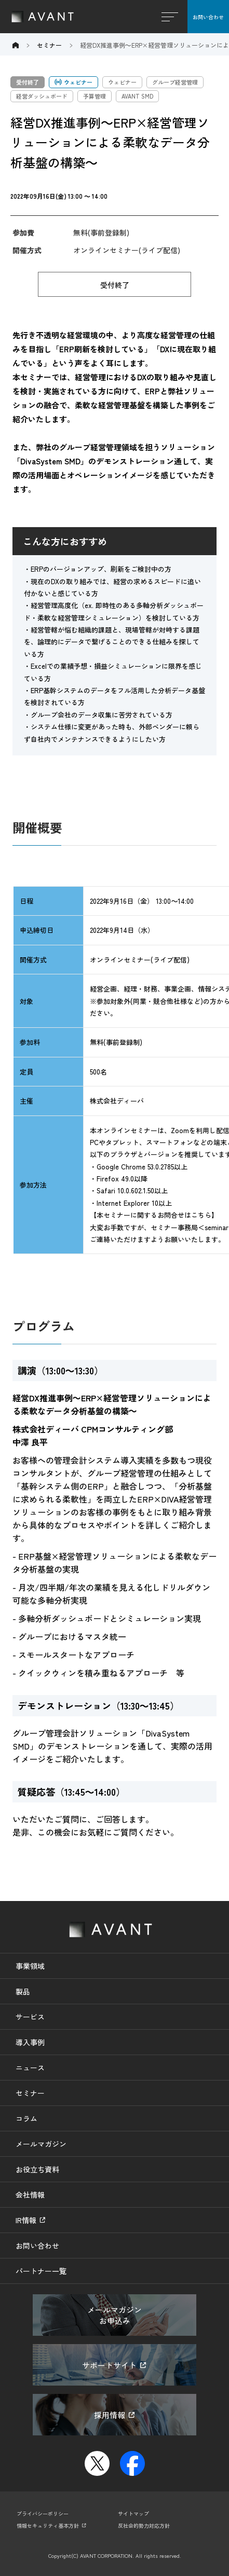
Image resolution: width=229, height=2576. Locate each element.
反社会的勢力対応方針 (144, 2525)
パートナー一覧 (41, 2271)
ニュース (30, 2067)
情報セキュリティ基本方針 (48, 2525)
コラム (26, 2118)
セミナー (30, 2093)
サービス (30, 2017)
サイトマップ (133, 2513)
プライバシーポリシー (43, 2513)
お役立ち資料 (37, 2169)
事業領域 (30, 1966)
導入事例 (30, 2042)
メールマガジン (41, 2144)
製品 (23, 1991)
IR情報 (26, 2220)
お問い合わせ (208, 17)
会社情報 (30, 2194)
